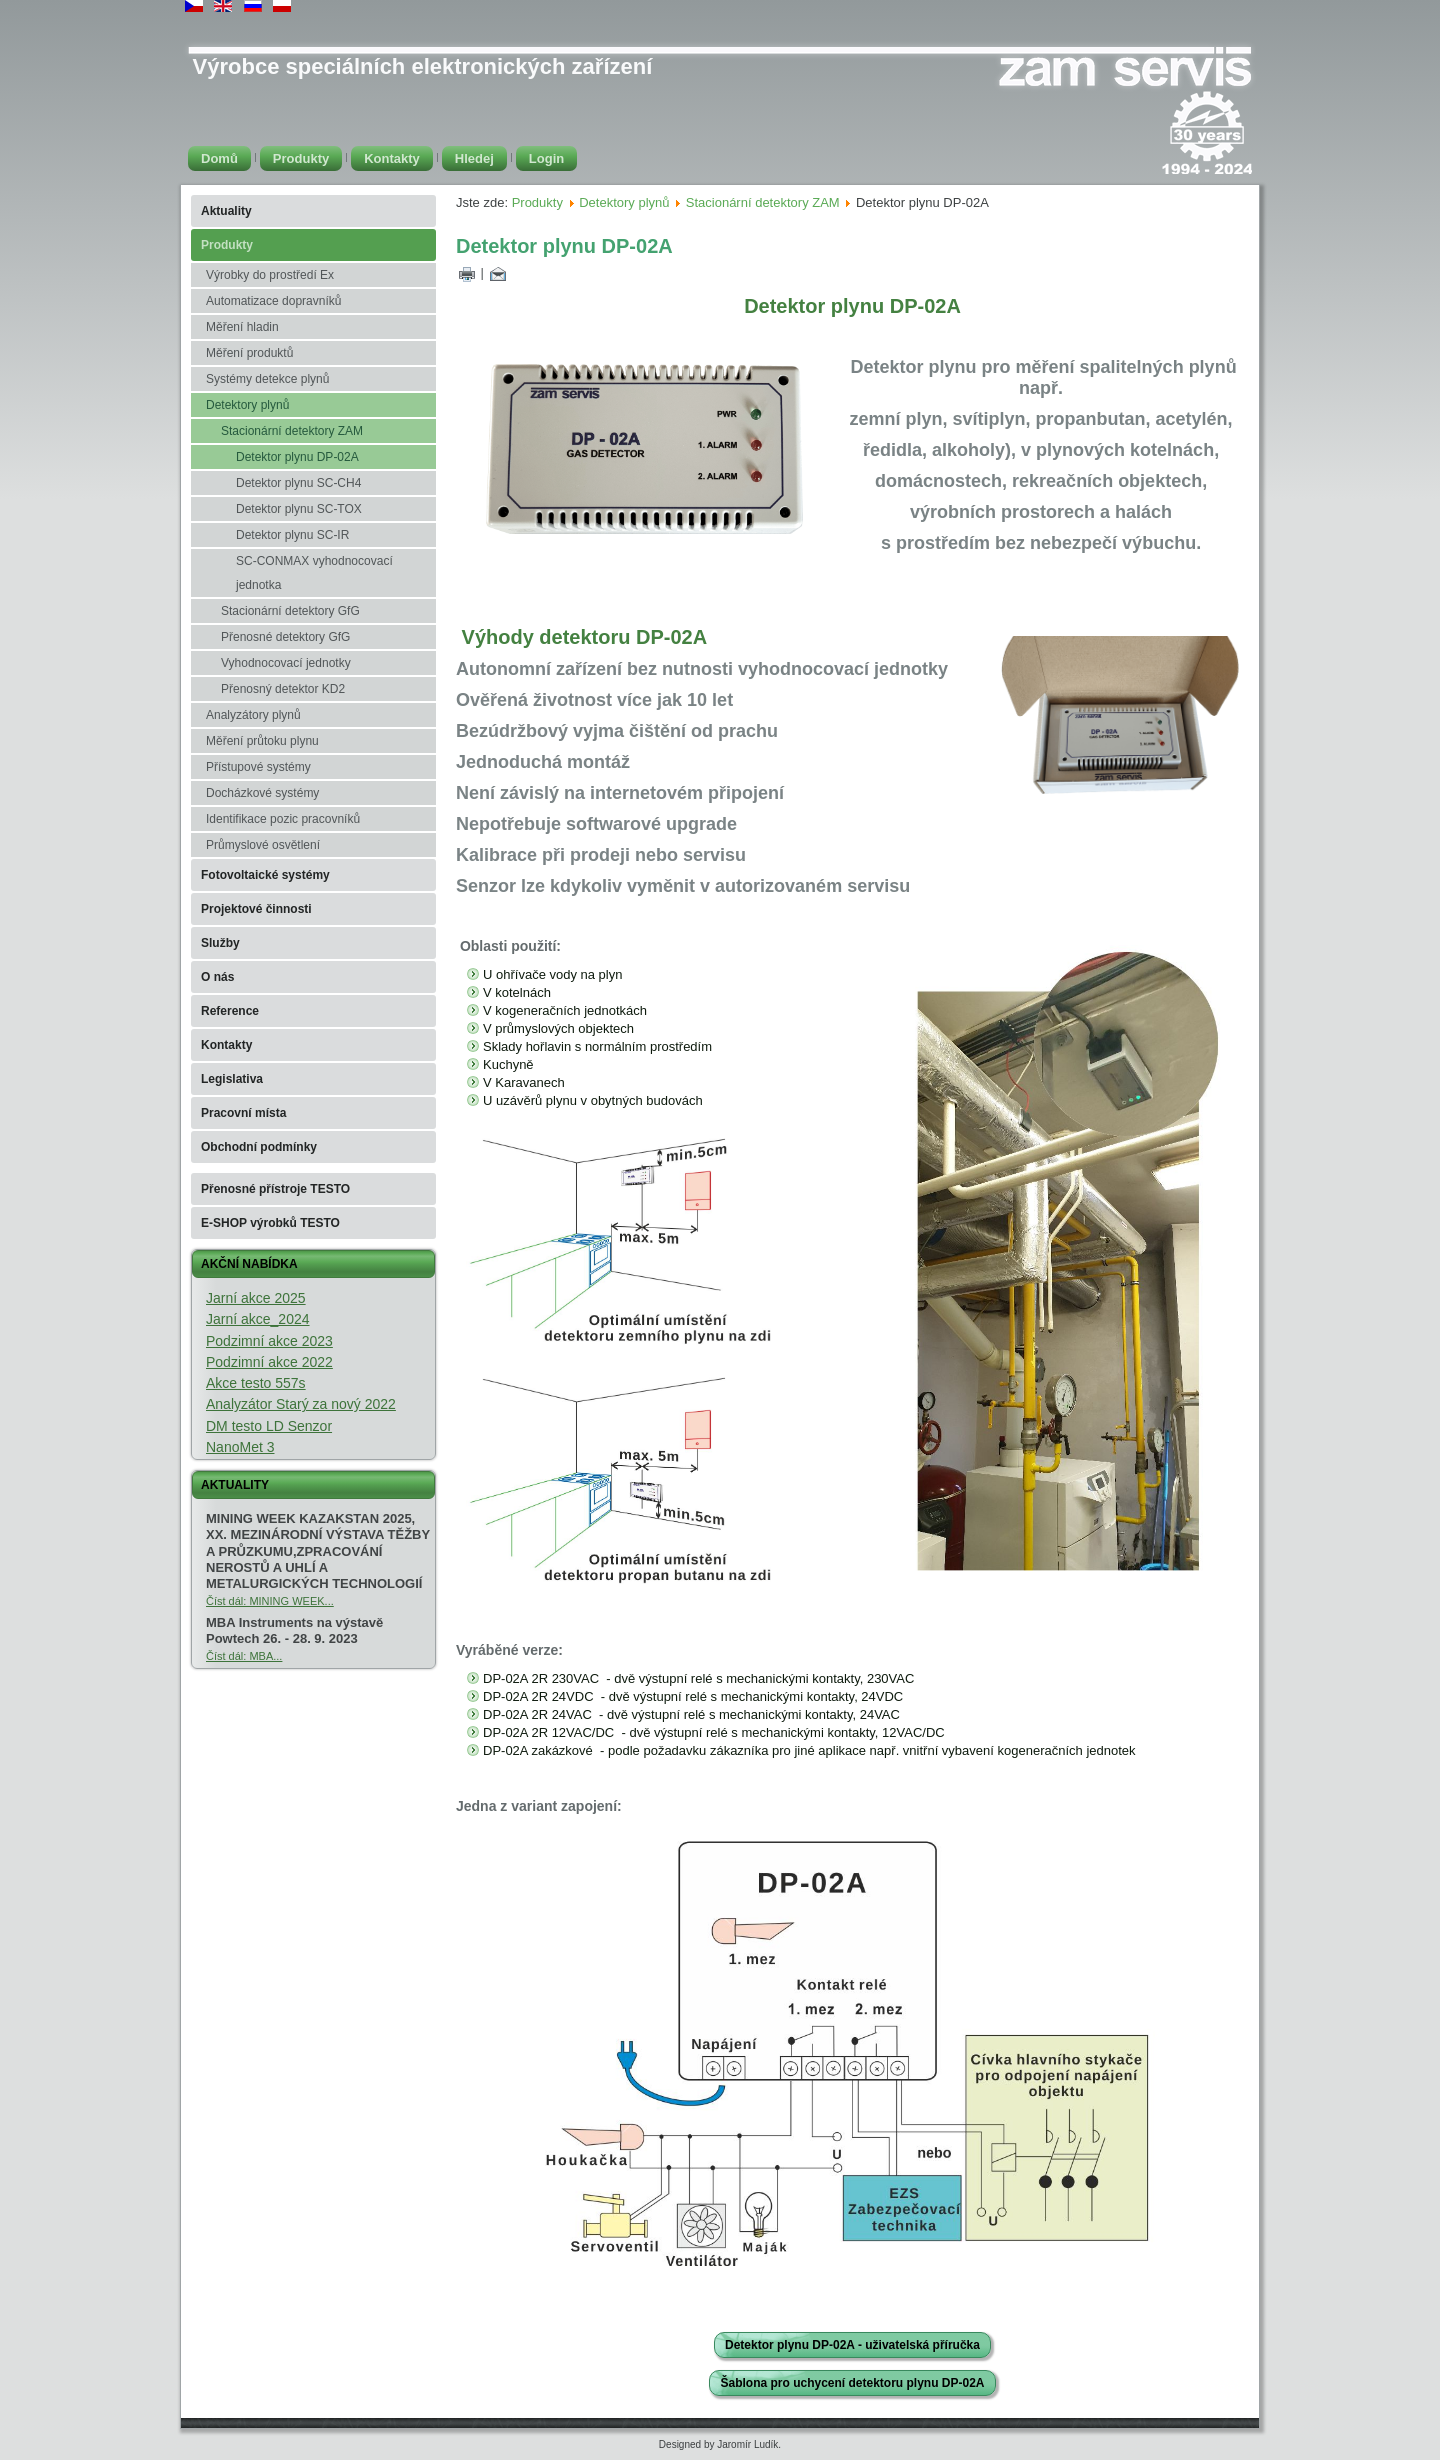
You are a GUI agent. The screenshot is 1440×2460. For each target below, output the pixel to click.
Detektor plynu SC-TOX (299, 509)
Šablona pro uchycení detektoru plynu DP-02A (852, 2383)
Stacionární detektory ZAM (292, 431)
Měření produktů (249, 353)
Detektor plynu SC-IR (292, 535)
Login (546, 158)
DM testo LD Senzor (269, 1426)
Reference (230, 1011)
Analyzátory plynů (253, 715)
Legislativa (232, 1079)
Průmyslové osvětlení (263, 845)
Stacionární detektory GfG (290, 611)
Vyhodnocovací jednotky (286, 663)
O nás (217, 977)
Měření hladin (242, 327)
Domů (219, 158)
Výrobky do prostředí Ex (270, 275)
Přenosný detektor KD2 (283, 689)
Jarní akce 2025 (256, 1298)
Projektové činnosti (256, 909)
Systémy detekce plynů (267, 379)
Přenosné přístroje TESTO (275, 1189)
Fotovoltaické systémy (265, 875)
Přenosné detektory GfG (285, 637)
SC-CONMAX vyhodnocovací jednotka (314, 573)
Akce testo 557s (256, 1383)
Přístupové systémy (258, 767)
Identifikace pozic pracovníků (283, 819)
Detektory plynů (247, 405)
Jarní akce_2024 (258, 1319)
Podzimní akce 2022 (269, 1362)
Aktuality (226, 211)
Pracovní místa (243, 1113)
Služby (220, 943)
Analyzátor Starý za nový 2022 (301, 1404)
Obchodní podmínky (259, 1147)
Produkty (301, 158)
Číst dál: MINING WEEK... (270, 1601)
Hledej (474, 158)
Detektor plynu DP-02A (297, 457)
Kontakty (392, 158)
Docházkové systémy (262, 793)
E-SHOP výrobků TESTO (270, 1223)
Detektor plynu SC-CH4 (298, 483)
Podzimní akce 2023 (269, 1341)
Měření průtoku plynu (262, 741)
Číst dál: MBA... (244, 1656)
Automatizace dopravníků (273, 301)
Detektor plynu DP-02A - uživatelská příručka (852, 2345)
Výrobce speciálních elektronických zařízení (423, 66)
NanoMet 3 (240, 1447)
